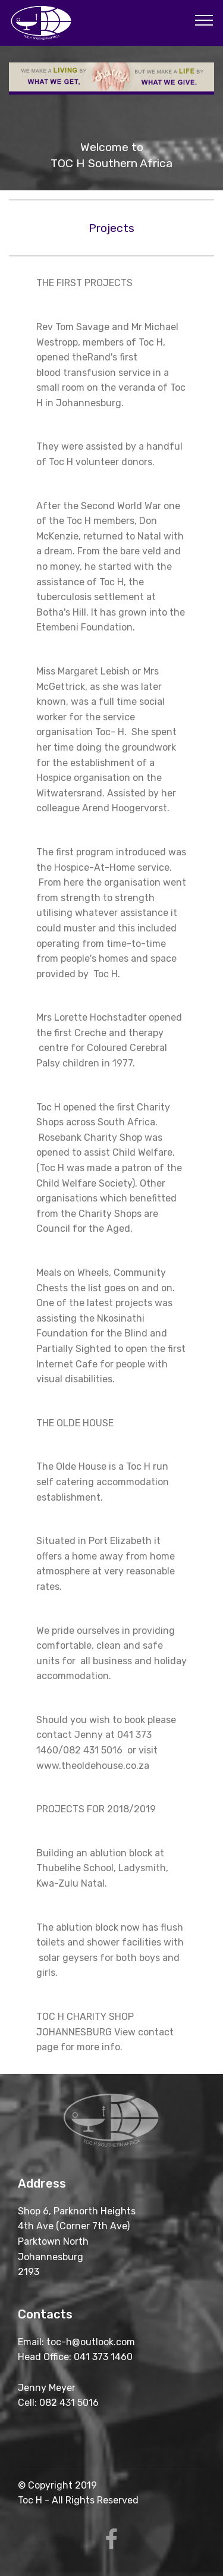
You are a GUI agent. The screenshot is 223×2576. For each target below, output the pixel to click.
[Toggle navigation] (204, 19)
